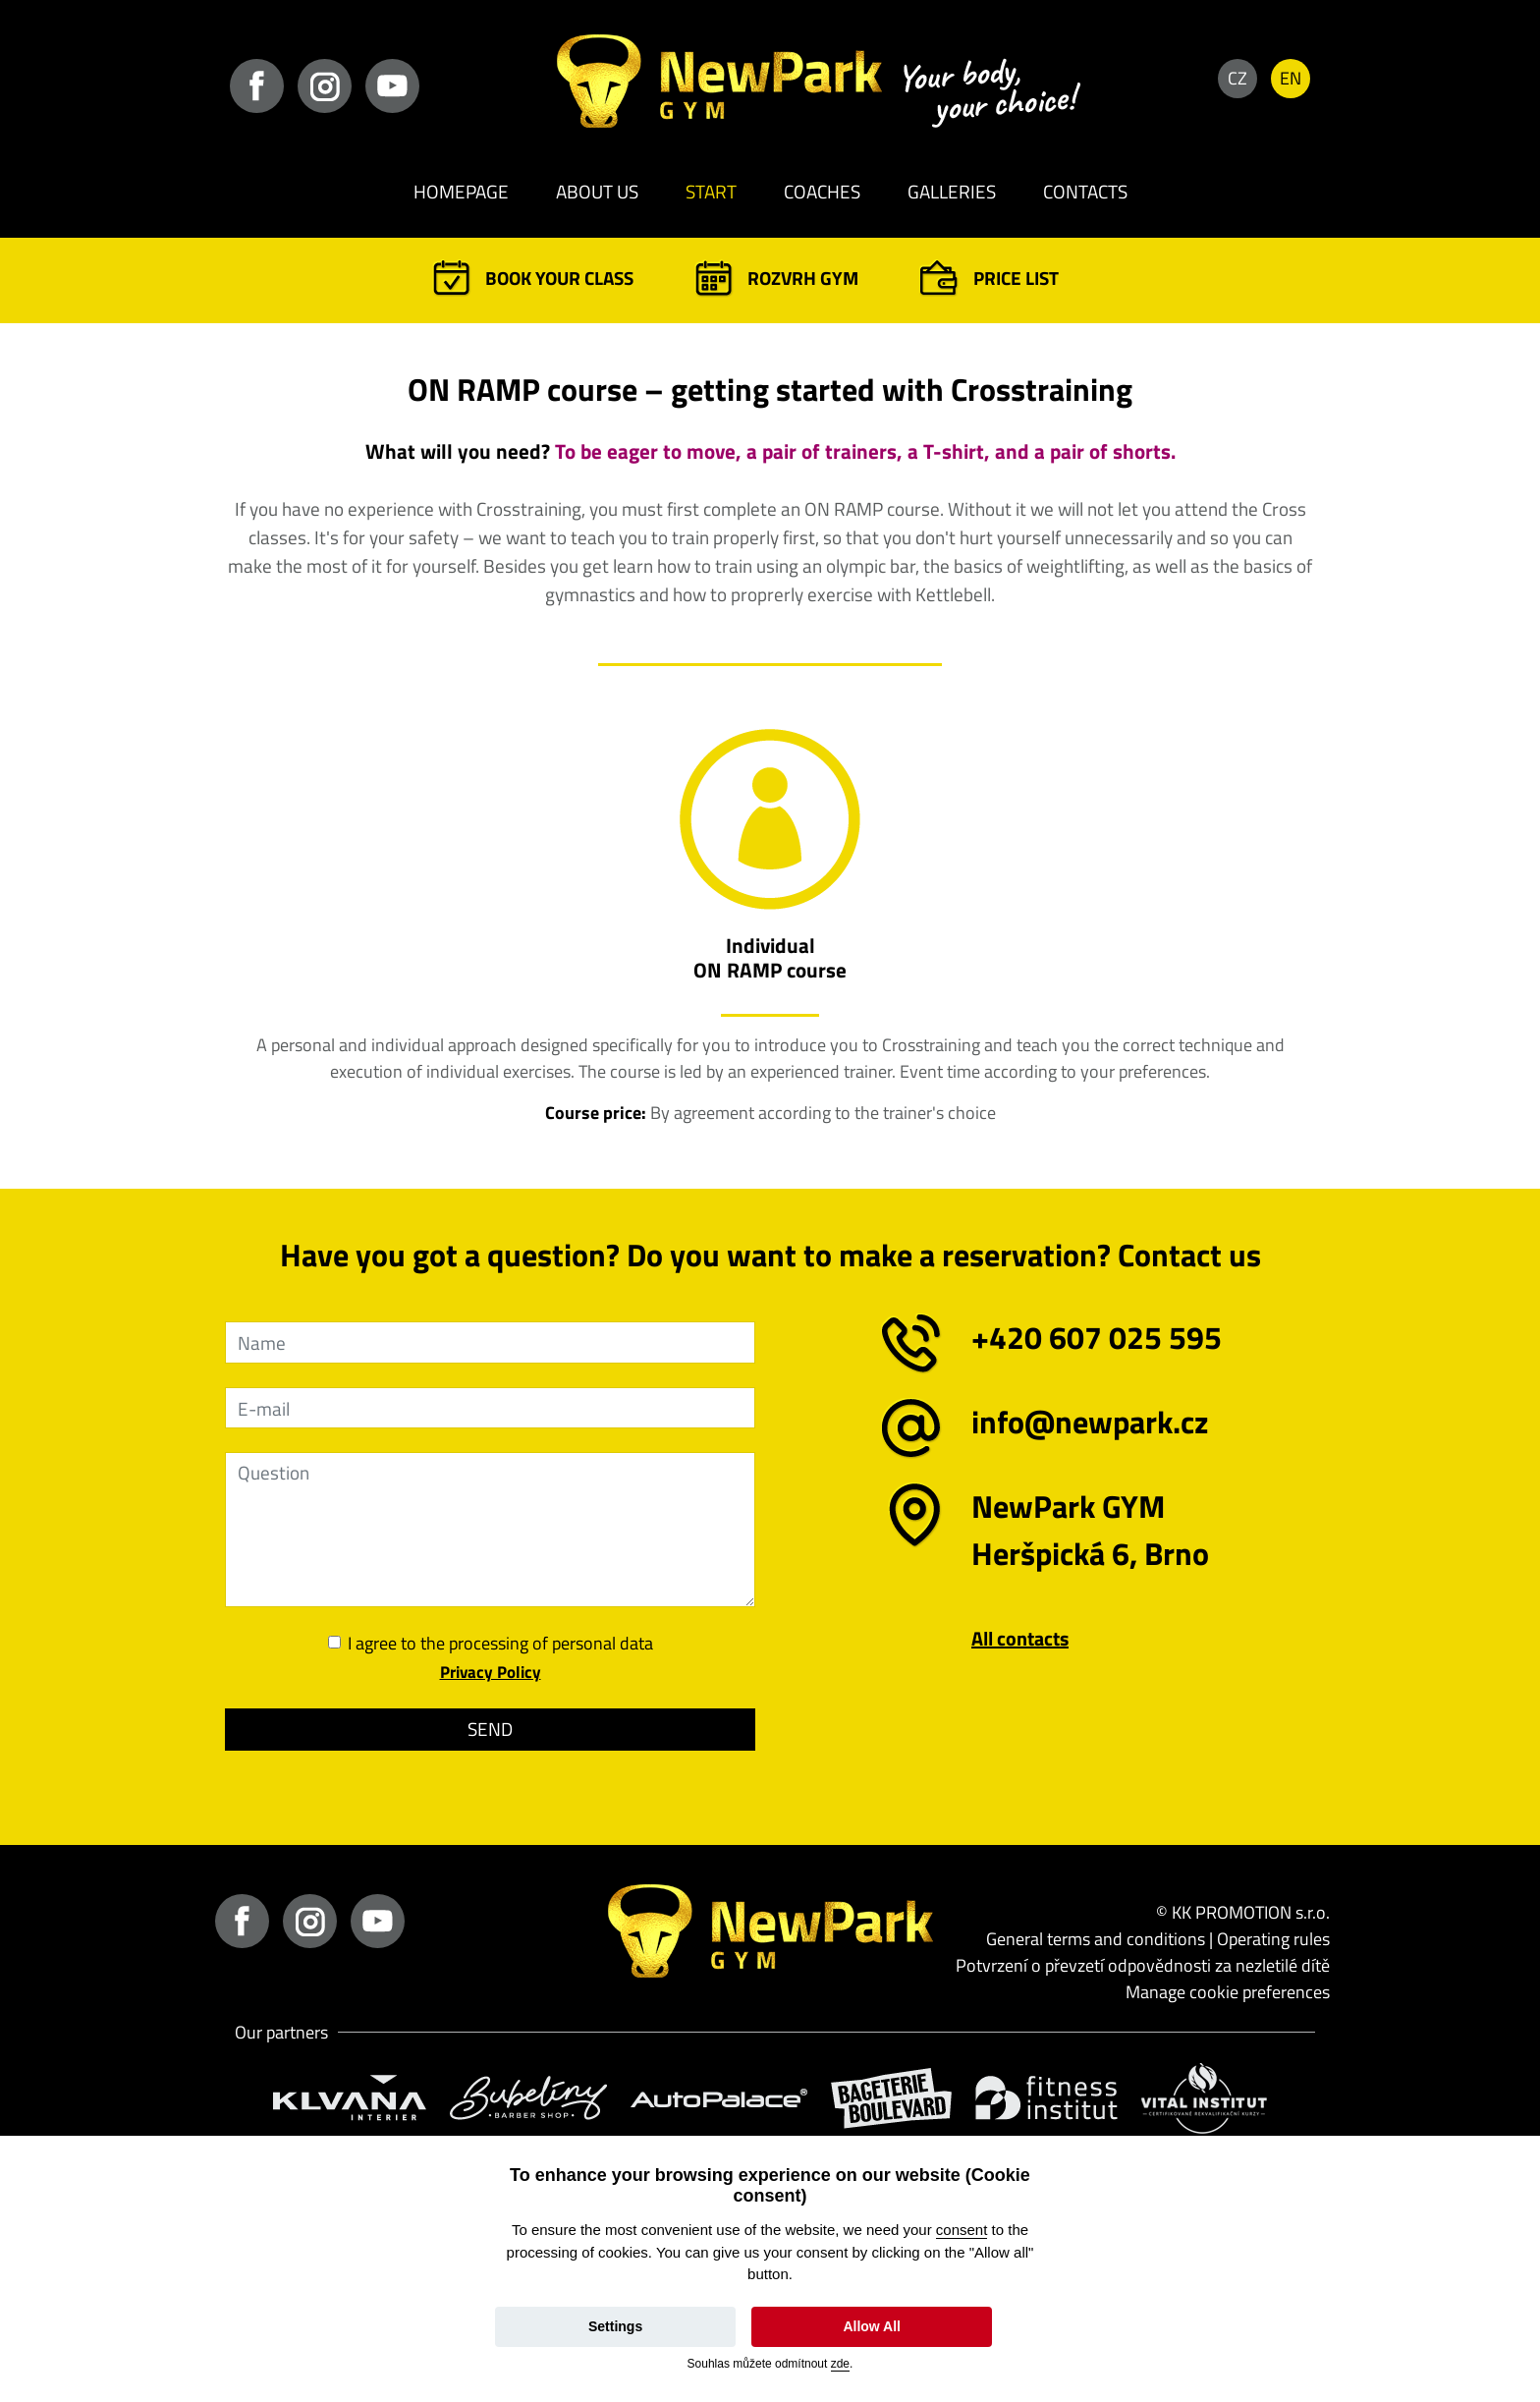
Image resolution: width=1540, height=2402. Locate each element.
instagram (325, 86)
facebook (257, 86)
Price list (1016, 277)
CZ (1237, 78)
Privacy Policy (490, 1672)
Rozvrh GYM (802, 277)
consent (962, 2229)
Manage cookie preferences (1228, 1992)
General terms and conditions (1095, 1939)
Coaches (822, 191)
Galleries (952, 191)
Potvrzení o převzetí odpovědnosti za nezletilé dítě (1143, 1965)
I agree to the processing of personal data (500, 1643)
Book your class (559, 277)
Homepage (461, 191)
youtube (392, 86)
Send (490, 1728)
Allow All (872, 2326)
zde (840, 2364)
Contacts (1085, 191)
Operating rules (1273, 1939)
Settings (615, 2326)
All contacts (1020, 1638)
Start (711, 191)
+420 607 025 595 (1096, 1337)
